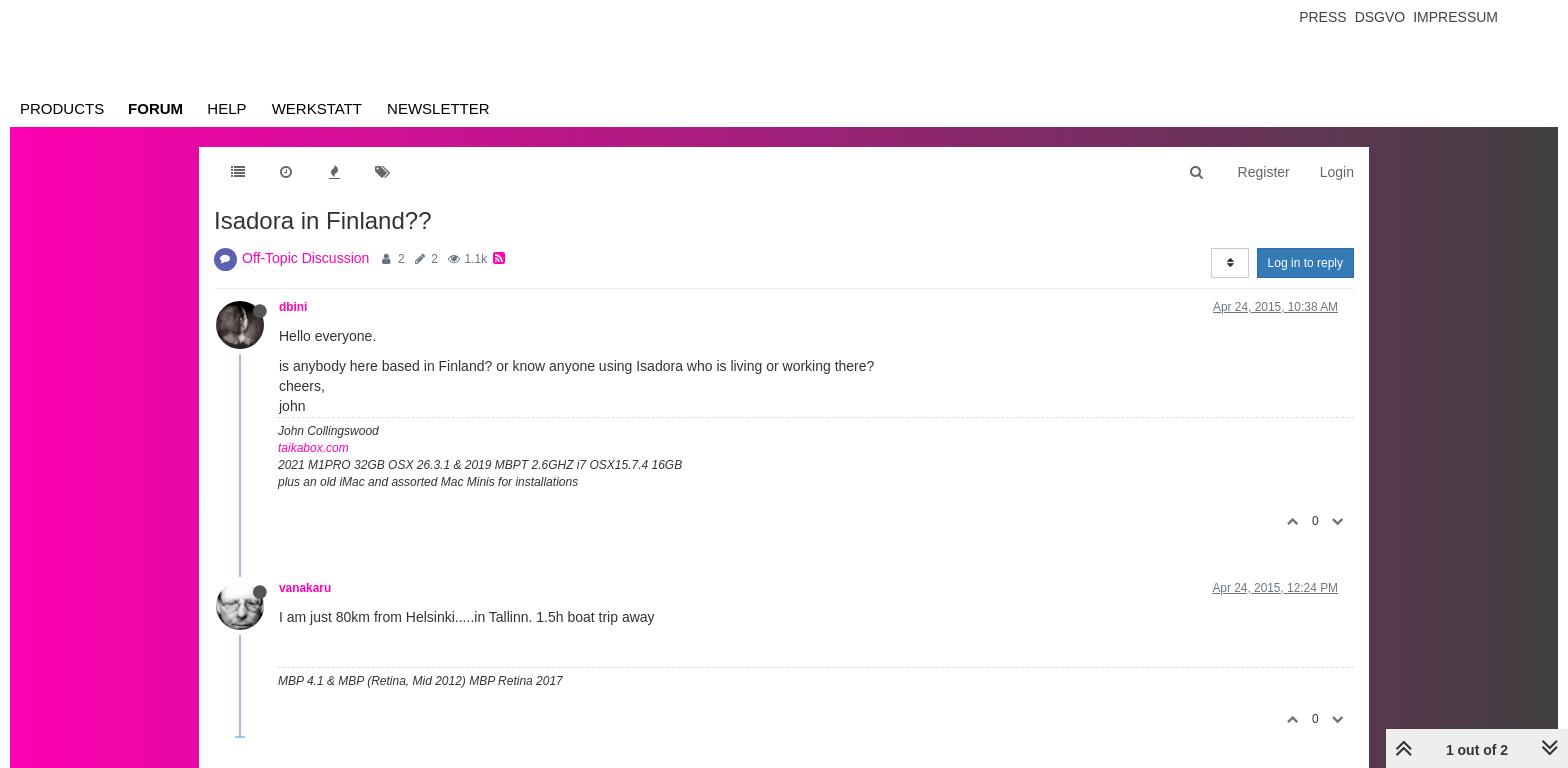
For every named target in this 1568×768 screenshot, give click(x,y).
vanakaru (305, 588)
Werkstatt (317, 108)
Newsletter (438, 108)
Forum (155, 108)
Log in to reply (1305, 263)
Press (1322, 17)
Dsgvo (1380, 17)
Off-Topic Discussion (305, 258)
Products (62, 108)
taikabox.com (313, 448)
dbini (293, 307)
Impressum (1455, 17)
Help (226, 108)
